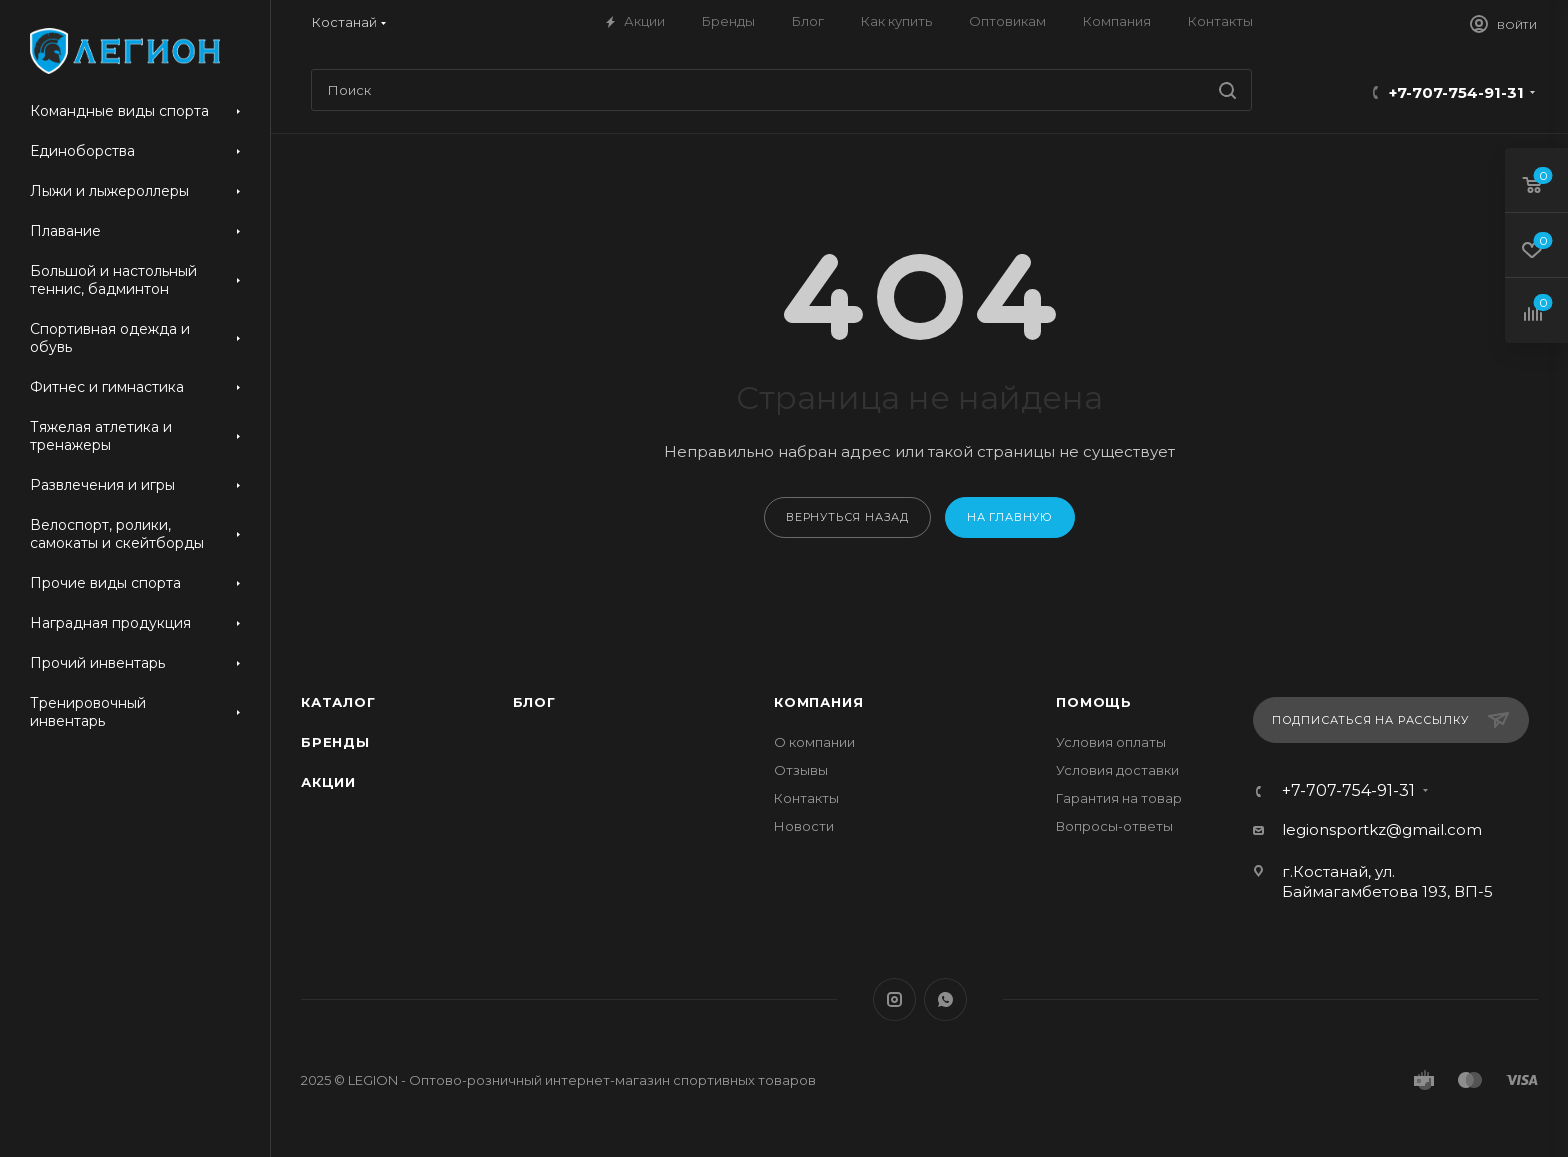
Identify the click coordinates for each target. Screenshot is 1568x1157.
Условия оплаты (1111, 742)
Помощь (1094, 702)
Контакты (806, 798)
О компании (814, 742)
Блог (534, 702)
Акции (328, 782)
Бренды (335, 742)
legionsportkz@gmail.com (1382, 829)
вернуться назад (847, 517)
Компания (818, 702)
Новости (804, 826)
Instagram (894, 999)
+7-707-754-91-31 (1456, 92)
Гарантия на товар (1119, 798)
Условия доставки (1117, 770)
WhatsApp (945, 999)
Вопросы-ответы (1114, 826)
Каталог (338, 702)
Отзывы (801, 770)
